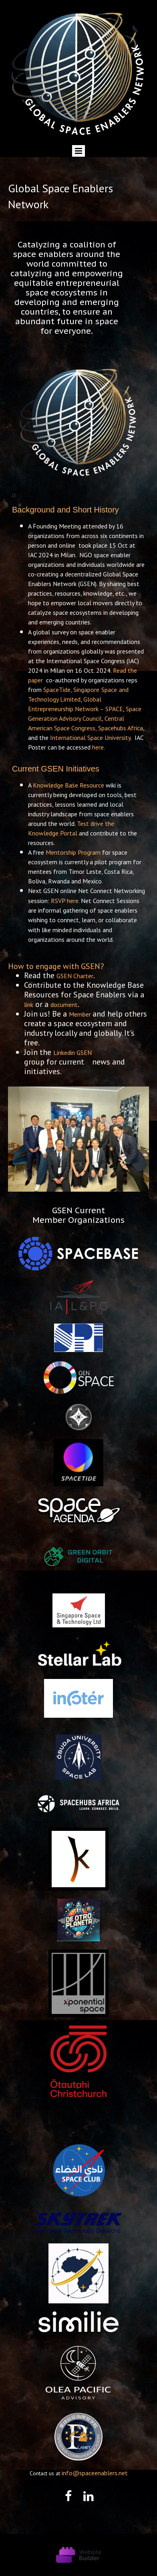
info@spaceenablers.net (95, 2473)
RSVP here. (65, 901)
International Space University (90, 738)
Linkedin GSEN (72, 1053)
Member (80, 1014)
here (98, 747)
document (64, 1005)
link (28, 1005)
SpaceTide (56, 690)
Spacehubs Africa (120, 728)
